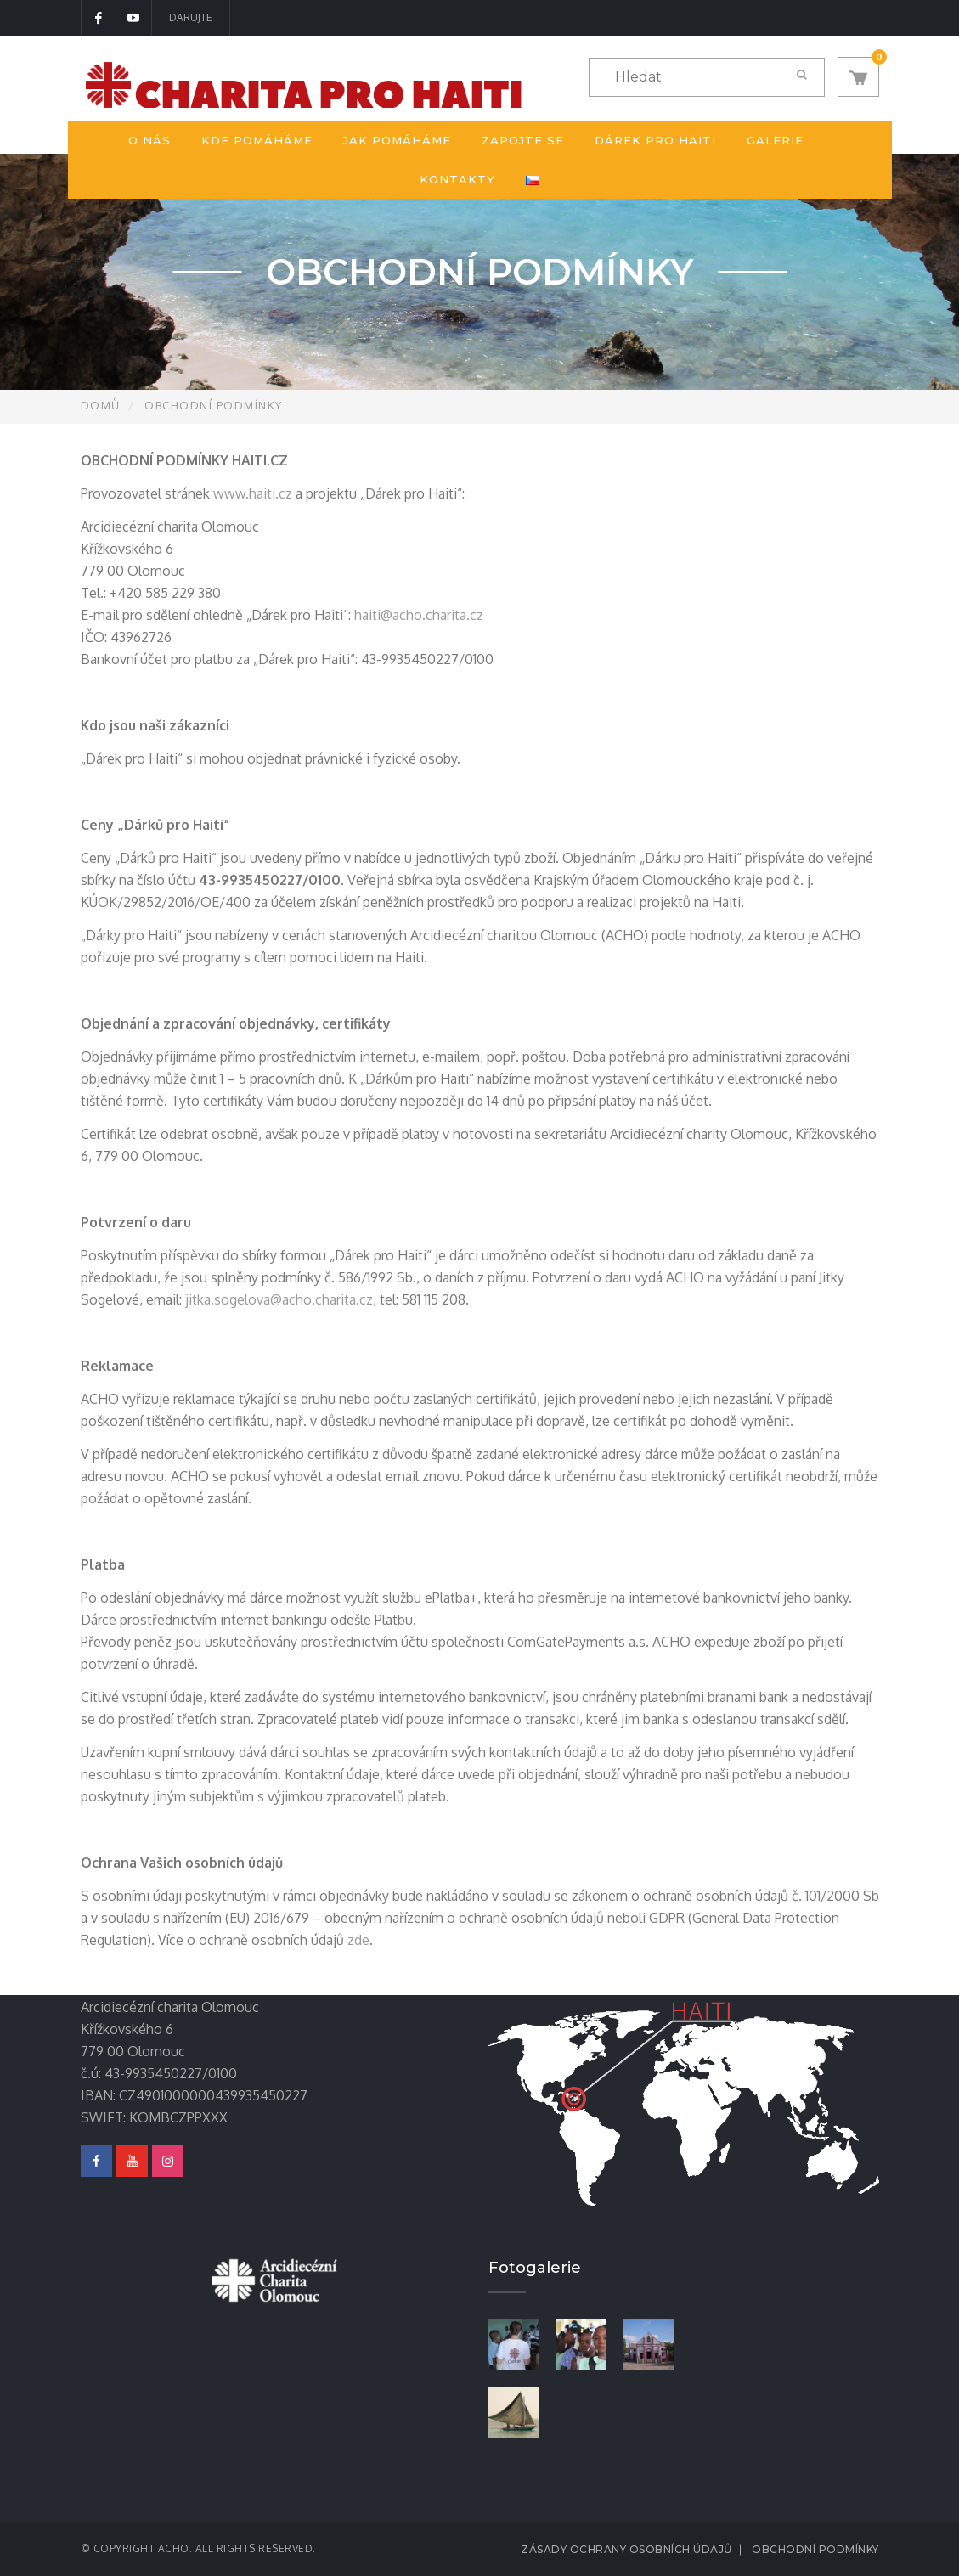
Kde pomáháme (257, 140)
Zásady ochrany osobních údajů (626, 2549)
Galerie (775, 140)
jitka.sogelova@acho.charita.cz (279, 1299)
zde (358, 1939)
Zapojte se (523, 140)
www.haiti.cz (252, 493)
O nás (149, 140)
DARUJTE (190, 17)
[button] (858, 77)
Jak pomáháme (397, 140)
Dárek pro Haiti (655, 140)
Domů (101, 405)
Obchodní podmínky (815, 2549)
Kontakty (457, 179)
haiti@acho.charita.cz (418, 614)
